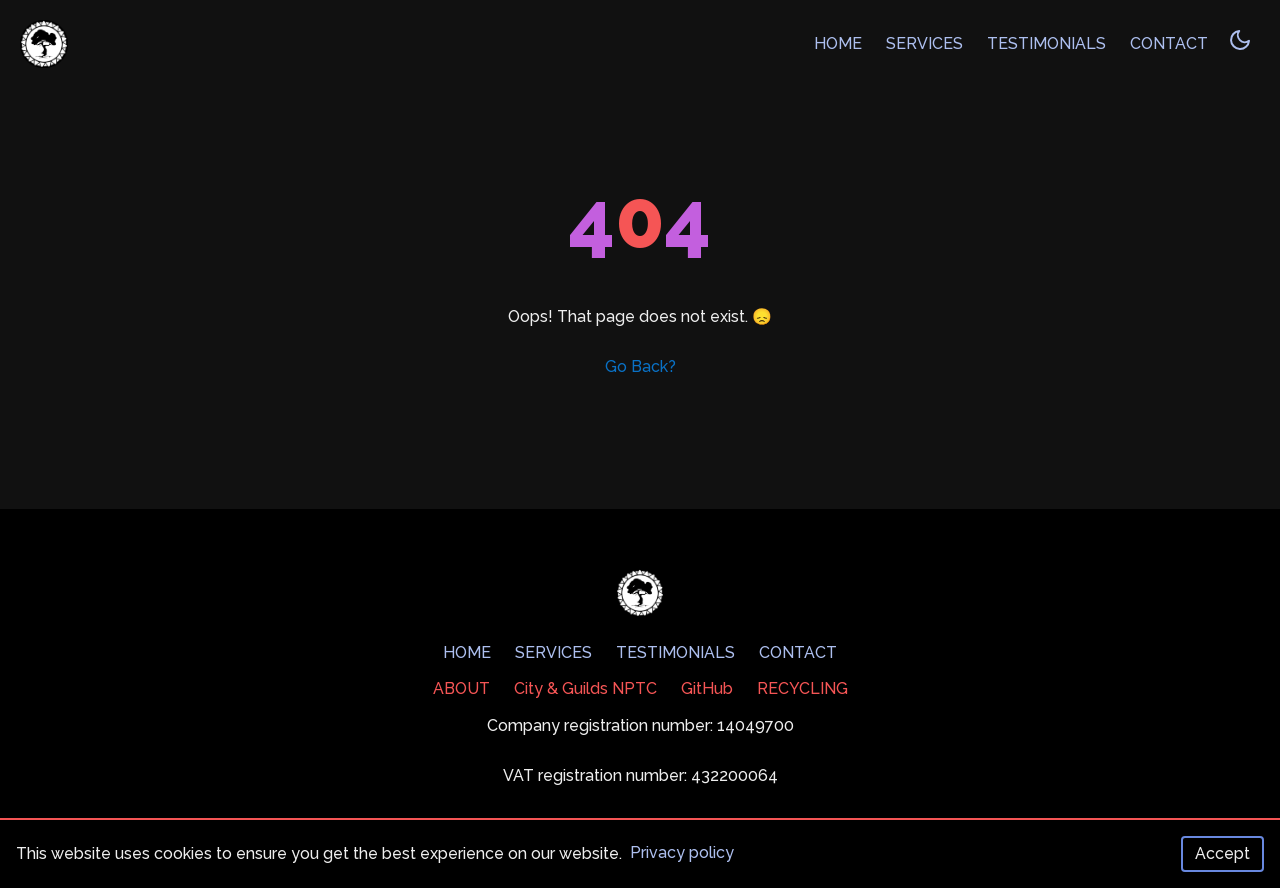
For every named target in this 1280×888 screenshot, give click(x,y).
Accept (1222, 853)
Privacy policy (682, 852)
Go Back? (640, 366)
